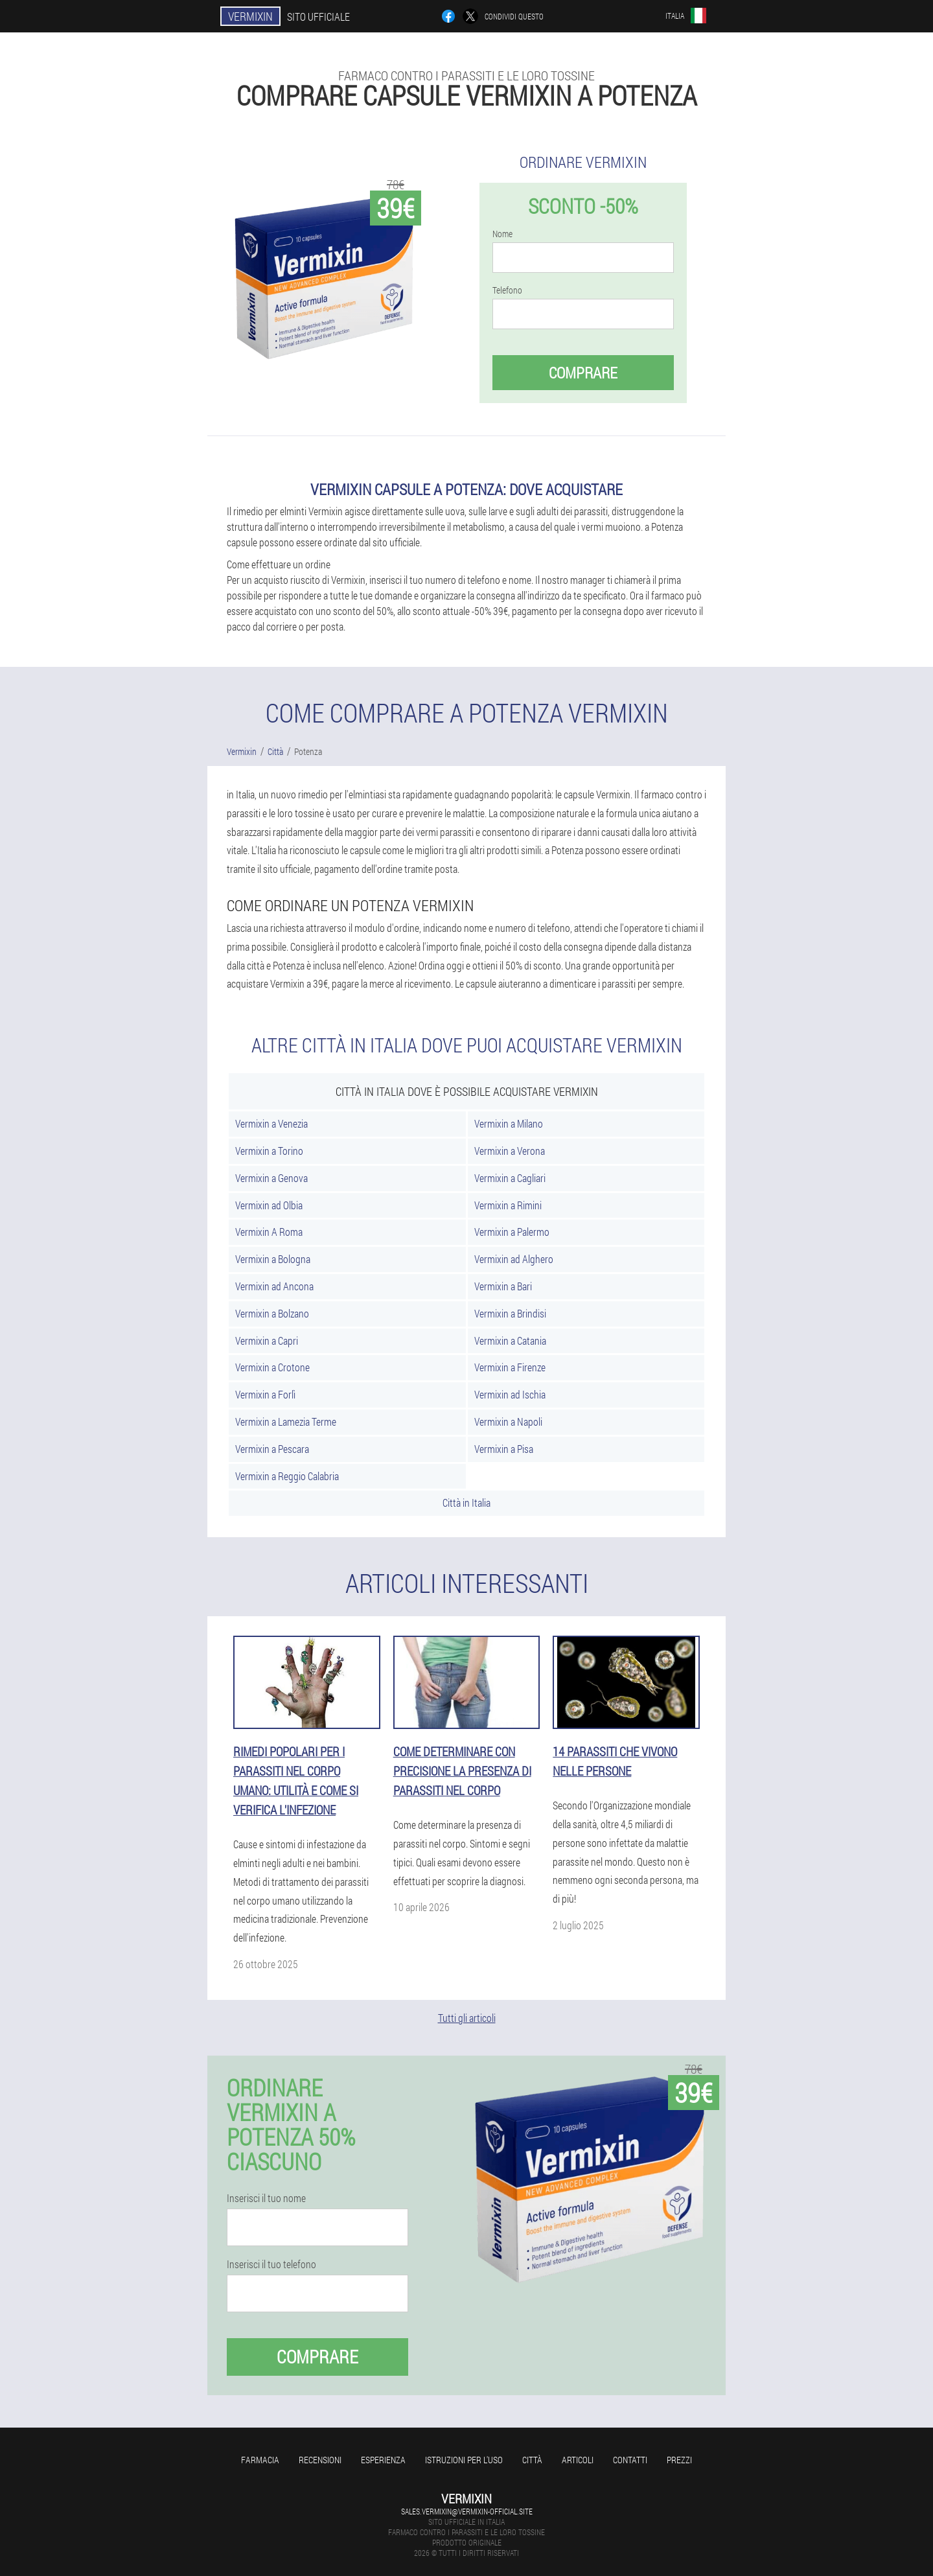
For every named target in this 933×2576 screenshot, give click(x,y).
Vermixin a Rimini (508, 1205)
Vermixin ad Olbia (269, 1205)
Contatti (630, 2460)
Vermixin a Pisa (503, 1449)
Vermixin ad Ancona (274, 1286)
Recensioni (320, 2460)
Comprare (583, 372)
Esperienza (383, 2460)
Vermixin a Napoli (508, 1421)
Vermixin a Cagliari (510, 1178)
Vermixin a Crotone (272, 1367)
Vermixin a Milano (508, 1123)
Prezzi (679, 2460)
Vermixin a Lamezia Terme (285, 1421)
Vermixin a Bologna (272, 1259)
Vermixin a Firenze (510, 1367)
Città (532, 2460)
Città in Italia (466, 1502)
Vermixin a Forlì (265, 1394)
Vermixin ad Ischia (510, 1394)
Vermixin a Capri (266, 1340)
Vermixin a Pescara (272, 1449)
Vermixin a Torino (269, 1150)
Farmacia (260, 2460)
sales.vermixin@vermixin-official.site (467, 2511)
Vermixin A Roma (269, 1231)
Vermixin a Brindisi (510, 1313)
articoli (577, 2460)
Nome (502, 233)
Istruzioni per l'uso (464, 2460)
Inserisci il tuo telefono (271, 2264)
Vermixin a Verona (509, 1150)
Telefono (507, 290)
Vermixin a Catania (510, 1340)
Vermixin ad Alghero (513, 1259)
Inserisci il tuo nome (266, 2198)
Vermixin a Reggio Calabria (287, 1476)
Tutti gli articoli (467, 2018)
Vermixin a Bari (503, 1286)
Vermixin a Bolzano (272, 1313)
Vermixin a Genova (271, 1178)
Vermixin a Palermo (511, 1231)
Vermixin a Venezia (271, 1123)
